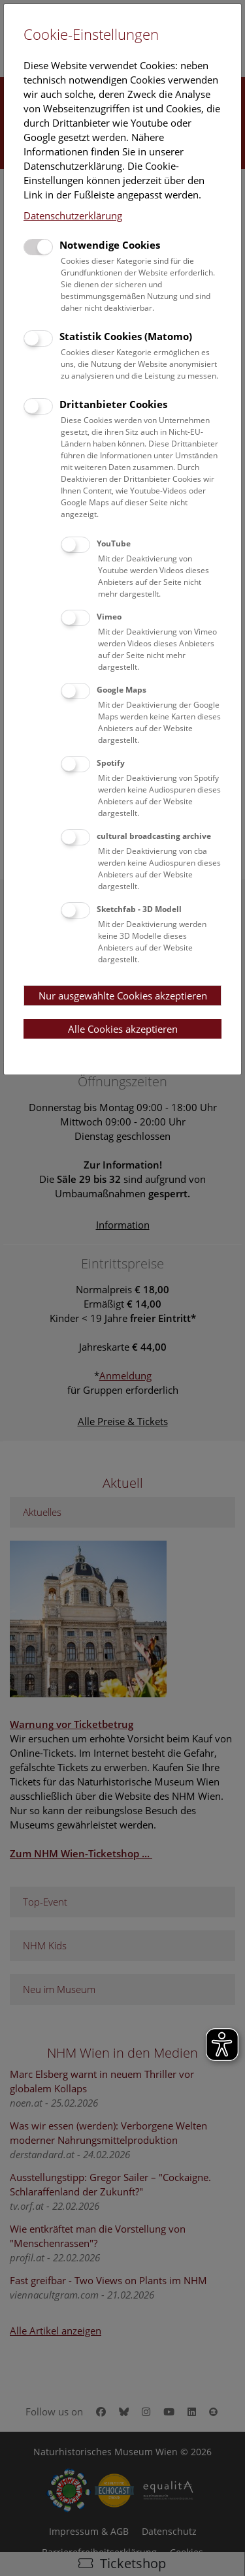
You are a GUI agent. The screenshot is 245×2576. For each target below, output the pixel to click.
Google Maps (121, 689)
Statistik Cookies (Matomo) (125, 336)
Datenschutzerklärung (73, 215)
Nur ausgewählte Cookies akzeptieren (123, 995)
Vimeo (109, 616)
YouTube (114, 543)
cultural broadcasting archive (154, 835)
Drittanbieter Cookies (113, 404)
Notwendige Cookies (109, 244)
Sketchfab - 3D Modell (139, 909)
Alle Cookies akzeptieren (123, 1028)
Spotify (111, 762)
